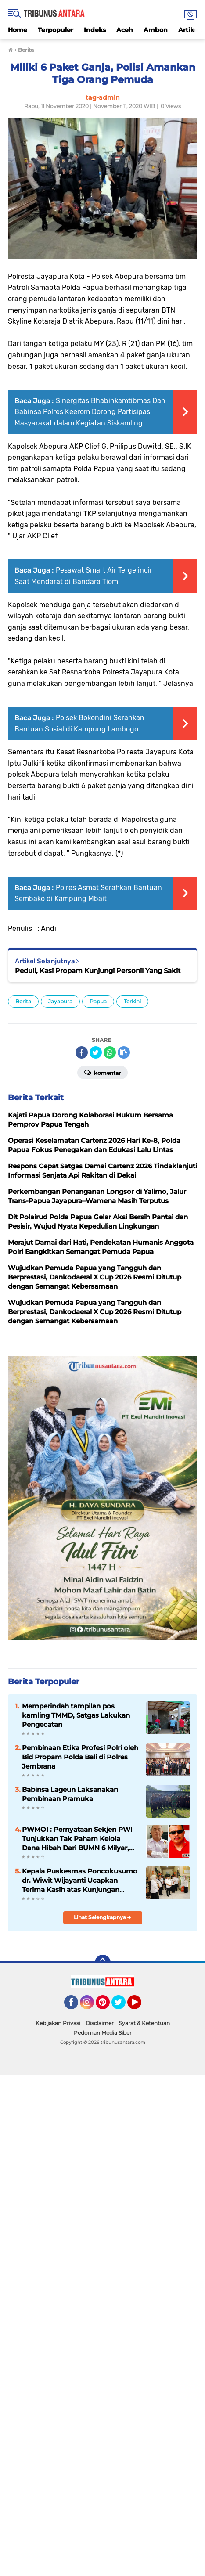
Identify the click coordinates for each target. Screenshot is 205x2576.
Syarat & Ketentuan (144, 2023)
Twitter (122, 2006)
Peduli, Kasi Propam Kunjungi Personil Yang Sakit (97, 970)
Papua (98, 1001)
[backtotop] (103, 1963)
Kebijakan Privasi (58, 2023)
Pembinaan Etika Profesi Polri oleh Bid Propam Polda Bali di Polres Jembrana (80, 1757)
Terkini (132, 1001)
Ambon (156, 30)
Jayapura (60, 1001)
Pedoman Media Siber (103, 2032)
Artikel (189, 30)
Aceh (124, 30)
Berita (23, 1001)
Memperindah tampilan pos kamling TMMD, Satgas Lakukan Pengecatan (76, 1715)
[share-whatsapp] (110, 1052)
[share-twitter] (96, 1052)
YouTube (140, 2006)
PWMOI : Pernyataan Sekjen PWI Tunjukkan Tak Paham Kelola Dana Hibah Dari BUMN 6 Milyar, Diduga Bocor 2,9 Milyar (77, 1838)
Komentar (102, 1072)
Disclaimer (100, 2023)
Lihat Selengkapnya (102, 1917)
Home (17, 30)
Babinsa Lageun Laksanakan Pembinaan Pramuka (70, 1794)
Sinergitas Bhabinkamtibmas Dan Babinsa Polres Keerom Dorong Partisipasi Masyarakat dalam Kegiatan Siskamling (89, 411)
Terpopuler (55, 30)
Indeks (95, 30)
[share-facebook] (82, 1052)
